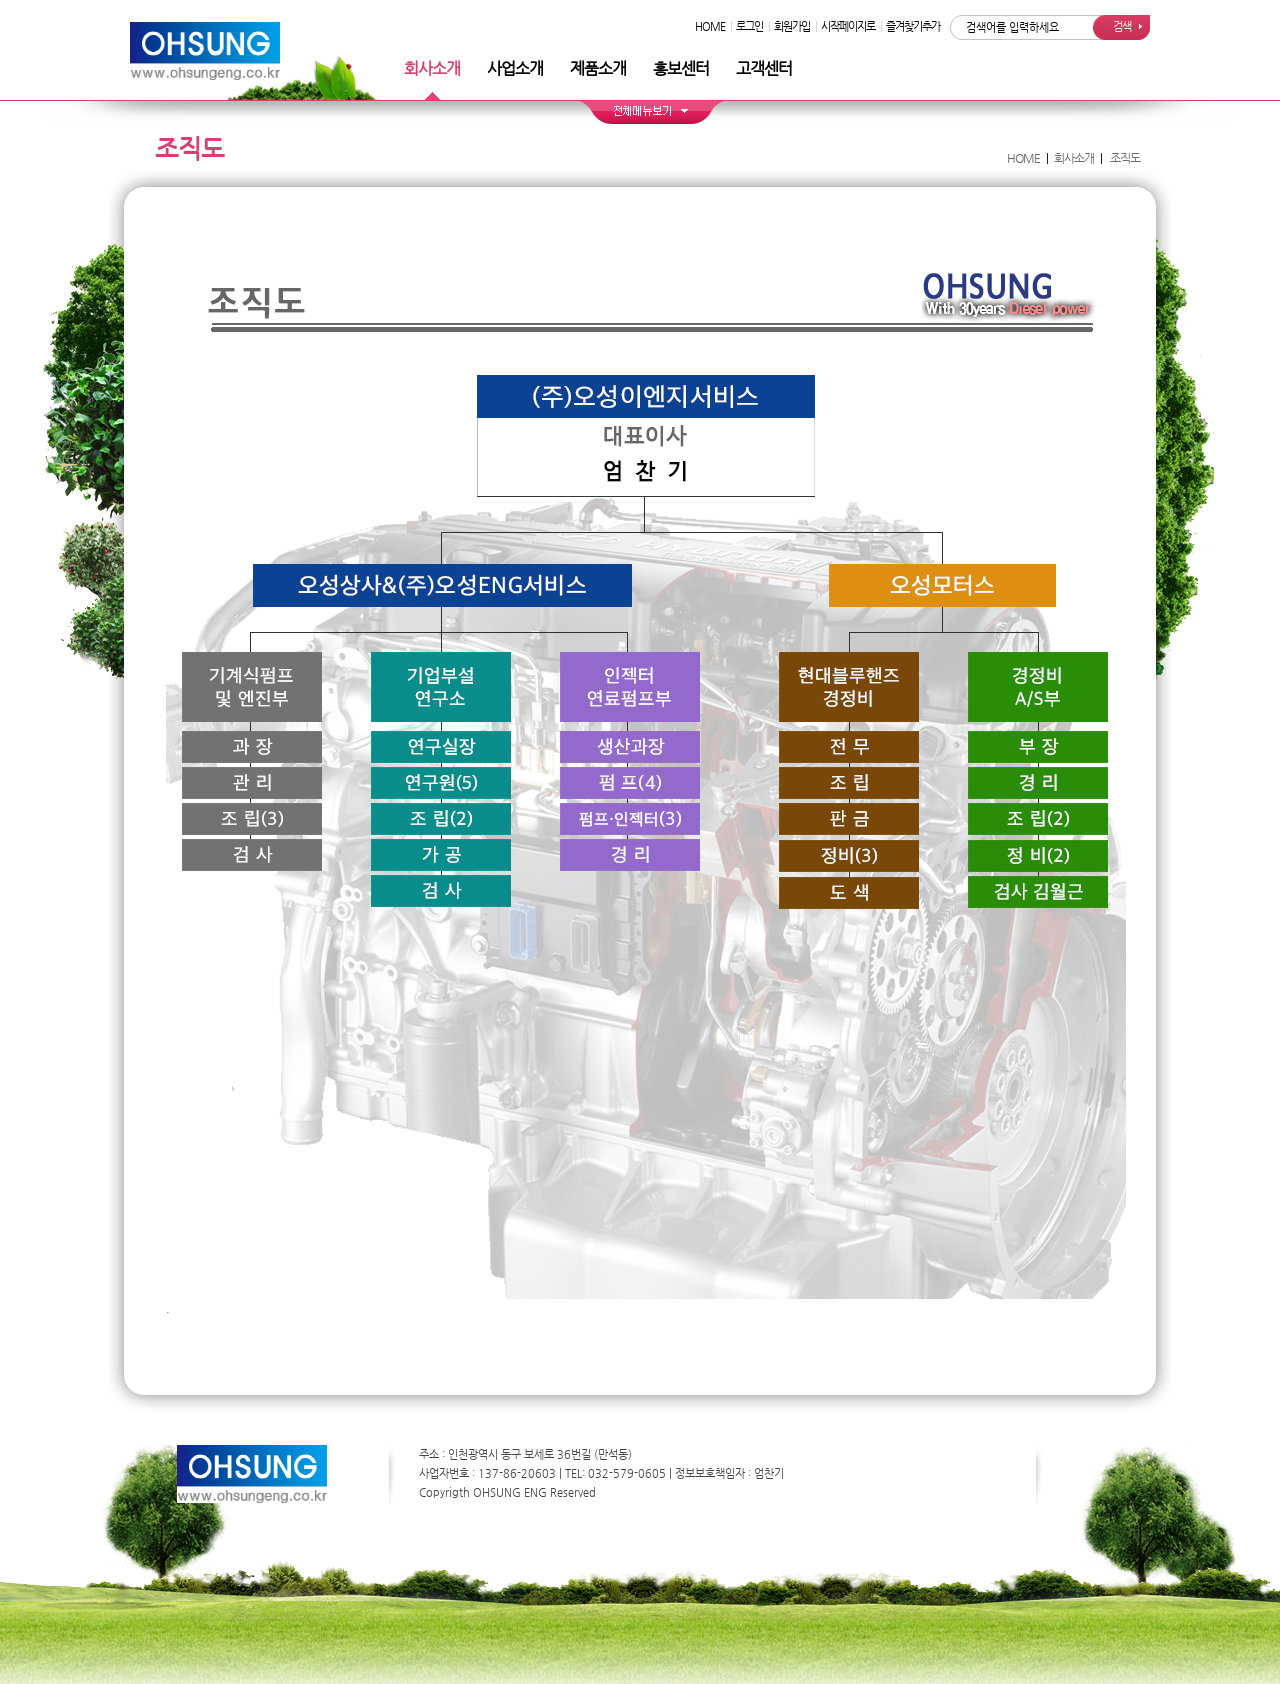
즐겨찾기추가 (913, 26)
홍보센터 (681, 68)
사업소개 (515, 68)
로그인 (749, 26)
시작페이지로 (848, 26)
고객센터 (764, 68)
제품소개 (598, 68)
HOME (710, 26)
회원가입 (792, 26)
